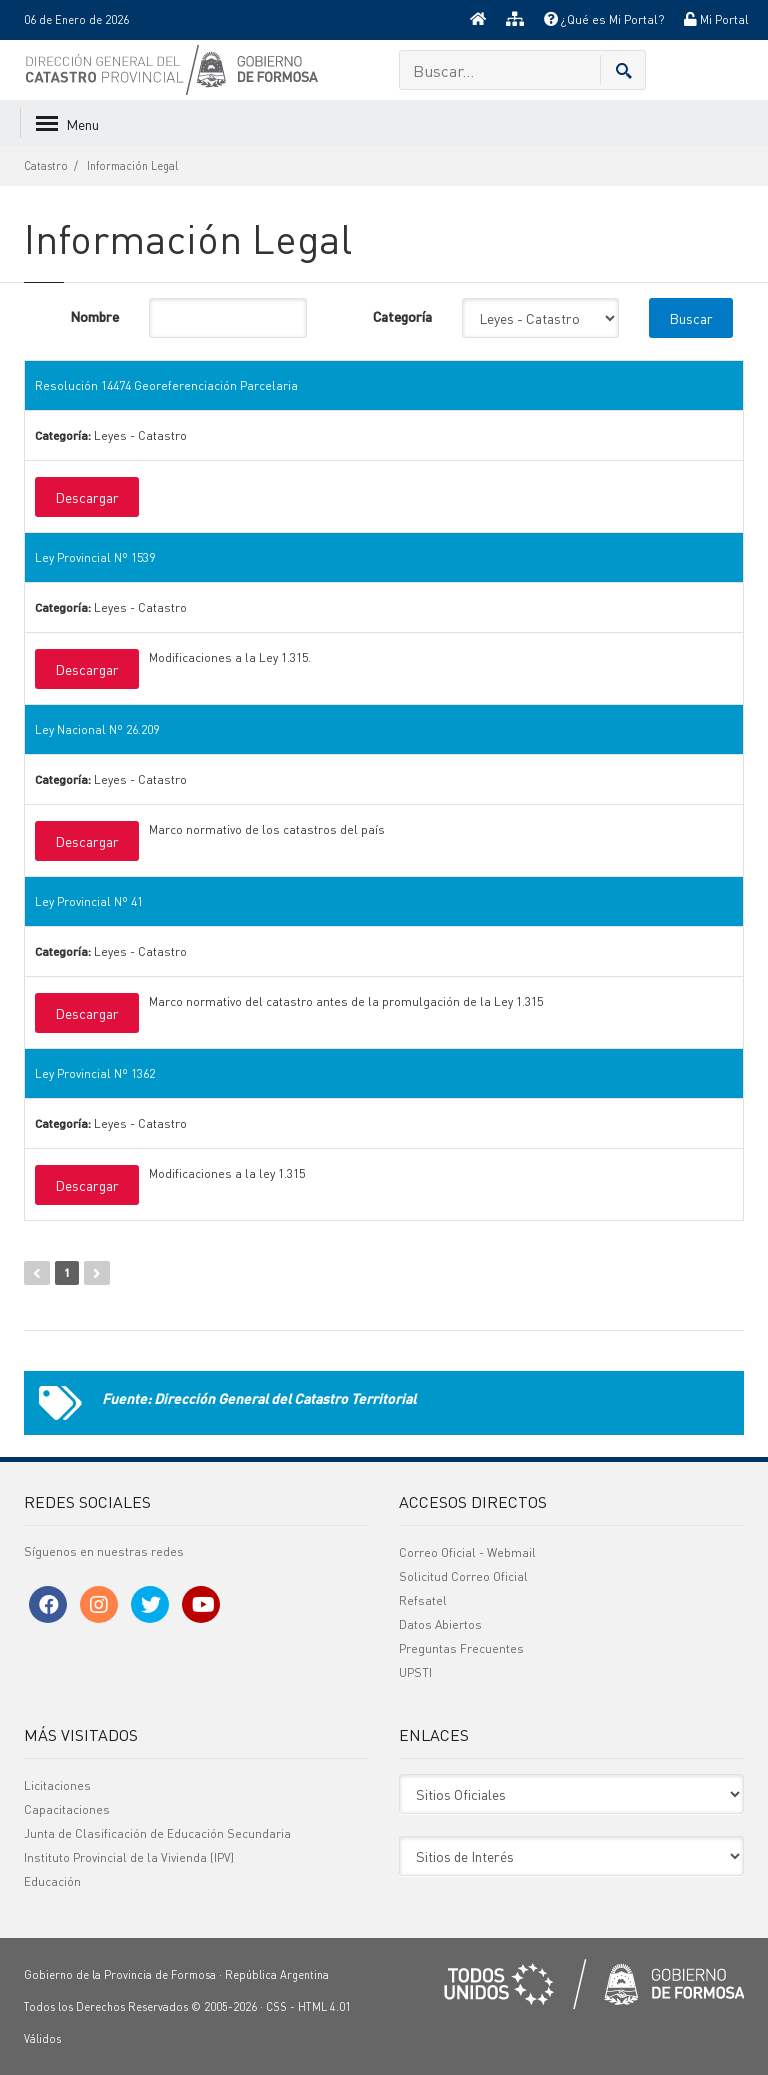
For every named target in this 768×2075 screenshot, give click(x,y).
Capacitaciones (67, 1809)
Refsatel (423, 1600)
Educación (52, 1881)
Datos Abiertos (440, 1624)
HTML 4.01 (324, 2007)
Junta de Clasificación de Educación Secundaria (157, 1833)
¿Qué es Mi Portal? (604, 19)
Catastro (46, 166)
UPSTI (415, 1672)
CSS (276, 2007)
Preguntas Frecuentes (461, 1648)
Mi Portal (716, 19)
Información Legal (132, 166)
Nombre (94, 316)
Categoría (402, 316)
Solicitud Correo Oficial (463, 1576)
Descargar (87, 497)
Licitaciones (57, 1785)
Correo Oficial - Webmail (467, 1552)
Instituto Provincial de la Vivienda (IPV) (129, 1857)
